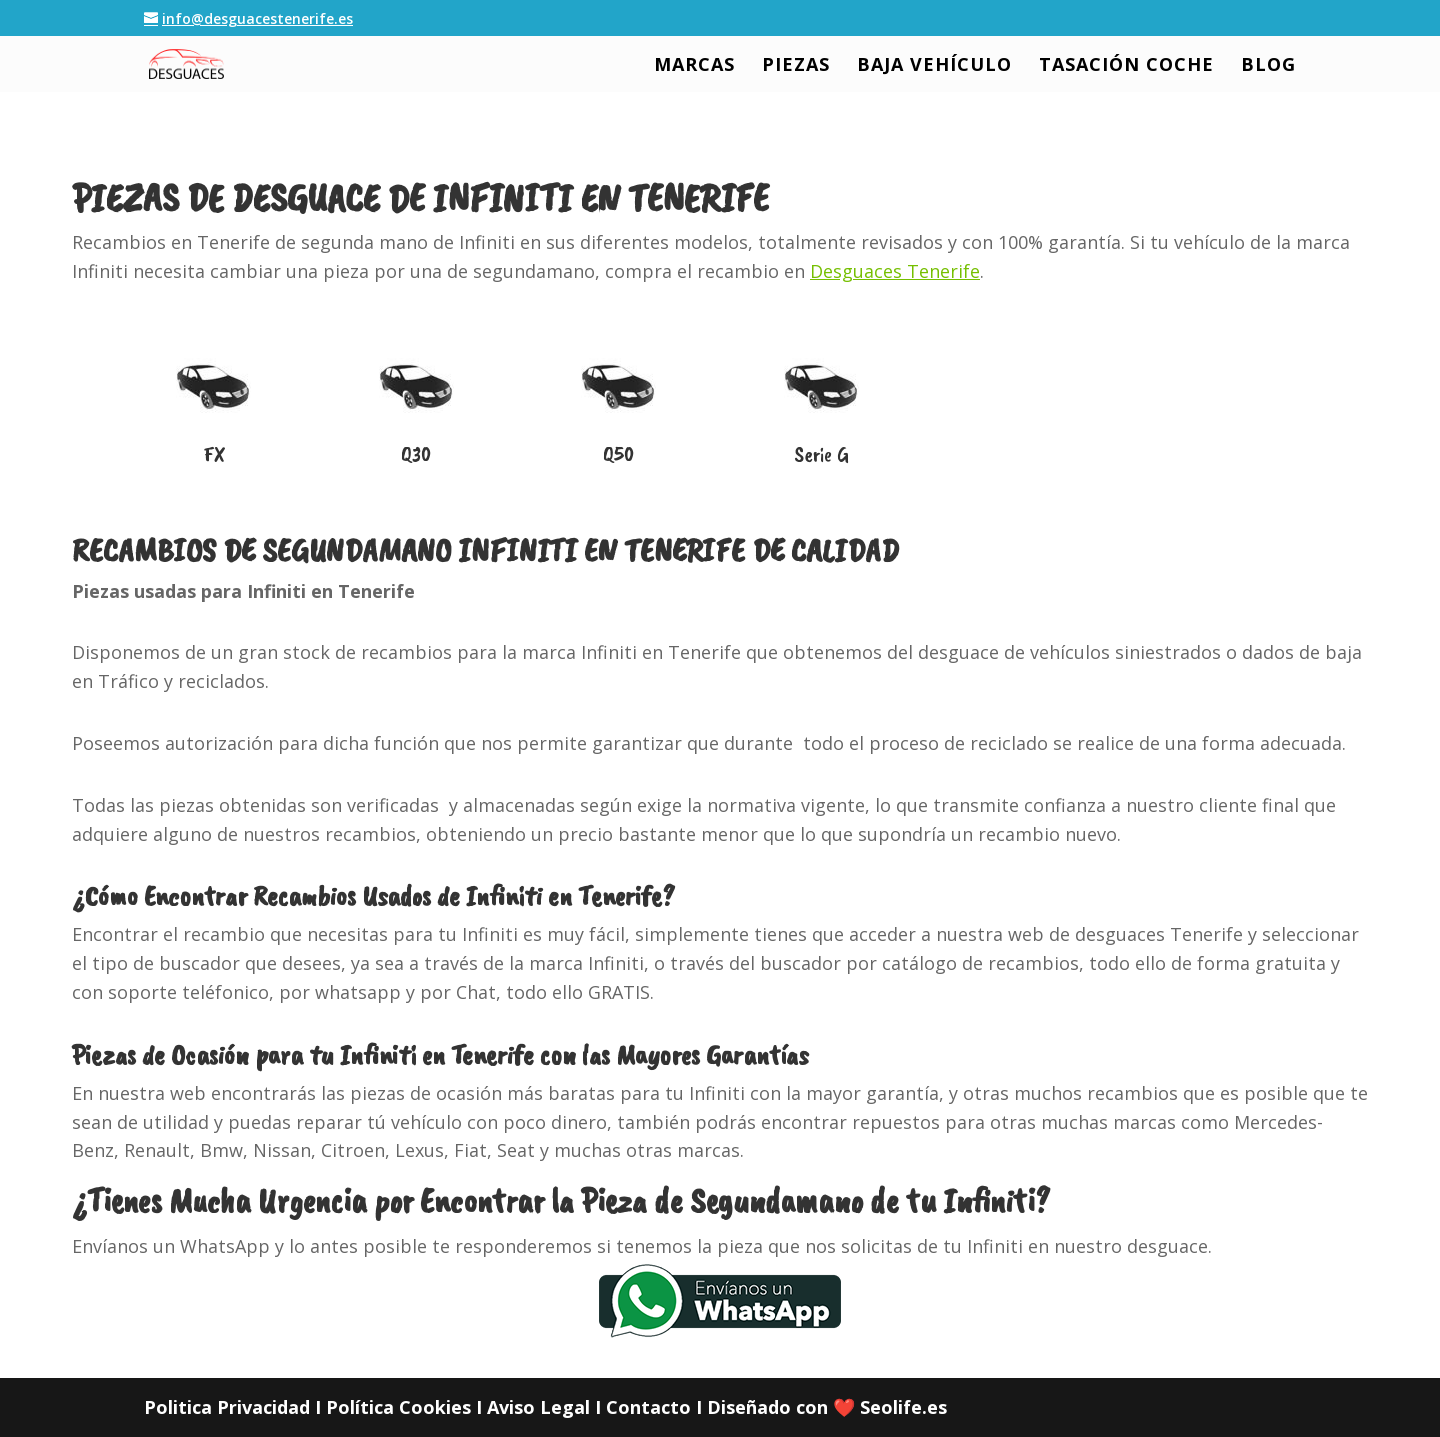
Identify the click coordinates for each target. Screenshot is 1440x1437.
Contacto (648, 1407)
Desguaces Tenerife (895, 271)
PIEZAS (796, 66)
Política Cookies (398, 1407)
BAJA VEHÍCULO (934, 66)
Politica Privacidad (227, 1407)
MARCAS (694, 66)
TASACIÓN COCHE (1126, 66)
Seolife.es (903, 1407)
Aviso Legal (538, 1407)
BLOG (1268, 66)
